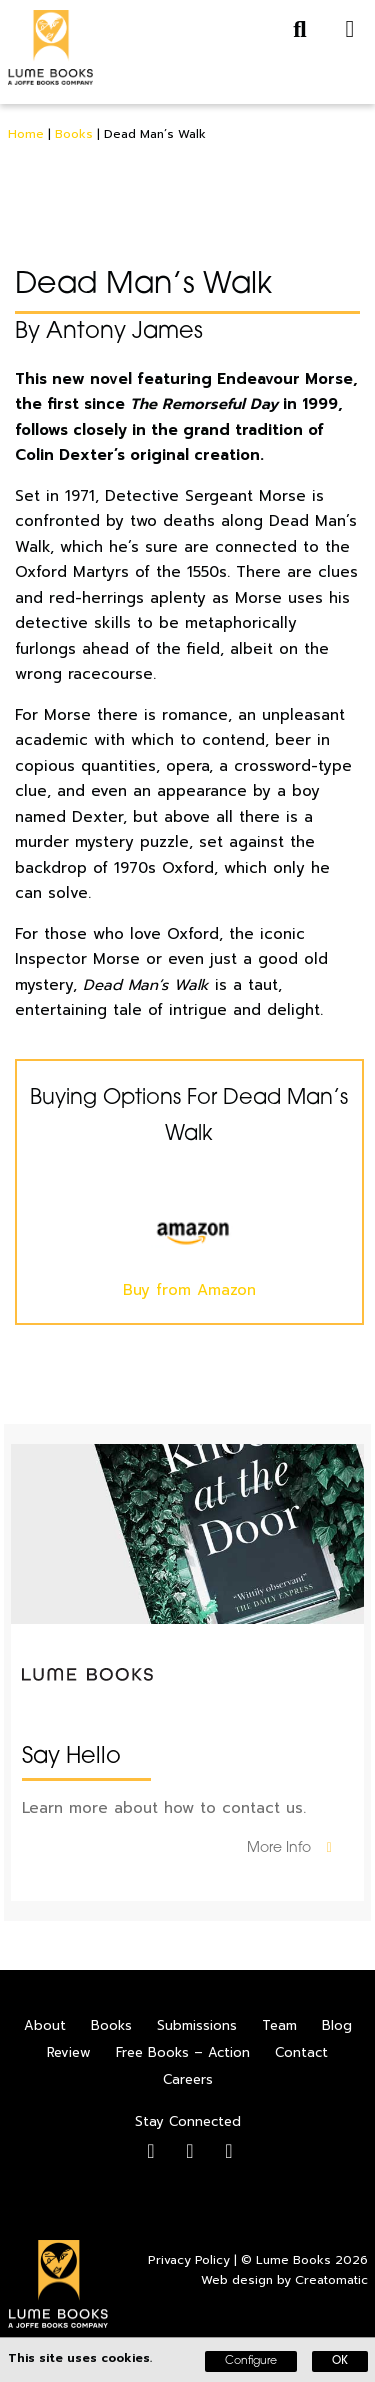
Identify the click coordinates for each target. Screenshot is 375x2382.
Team (279, 2025)
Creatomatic (331, 2280)
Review (69, 2052)
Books (74, 134)
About (45, 2025)
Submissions (197, 2025)
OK (340, 2361)
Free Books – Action (183, 2052)
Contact (301, 2052)
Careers (188, 2079)
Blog (337, 2025)
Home (26, 134)
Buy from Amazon (189, 1246)
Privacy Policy (189, 2260)
